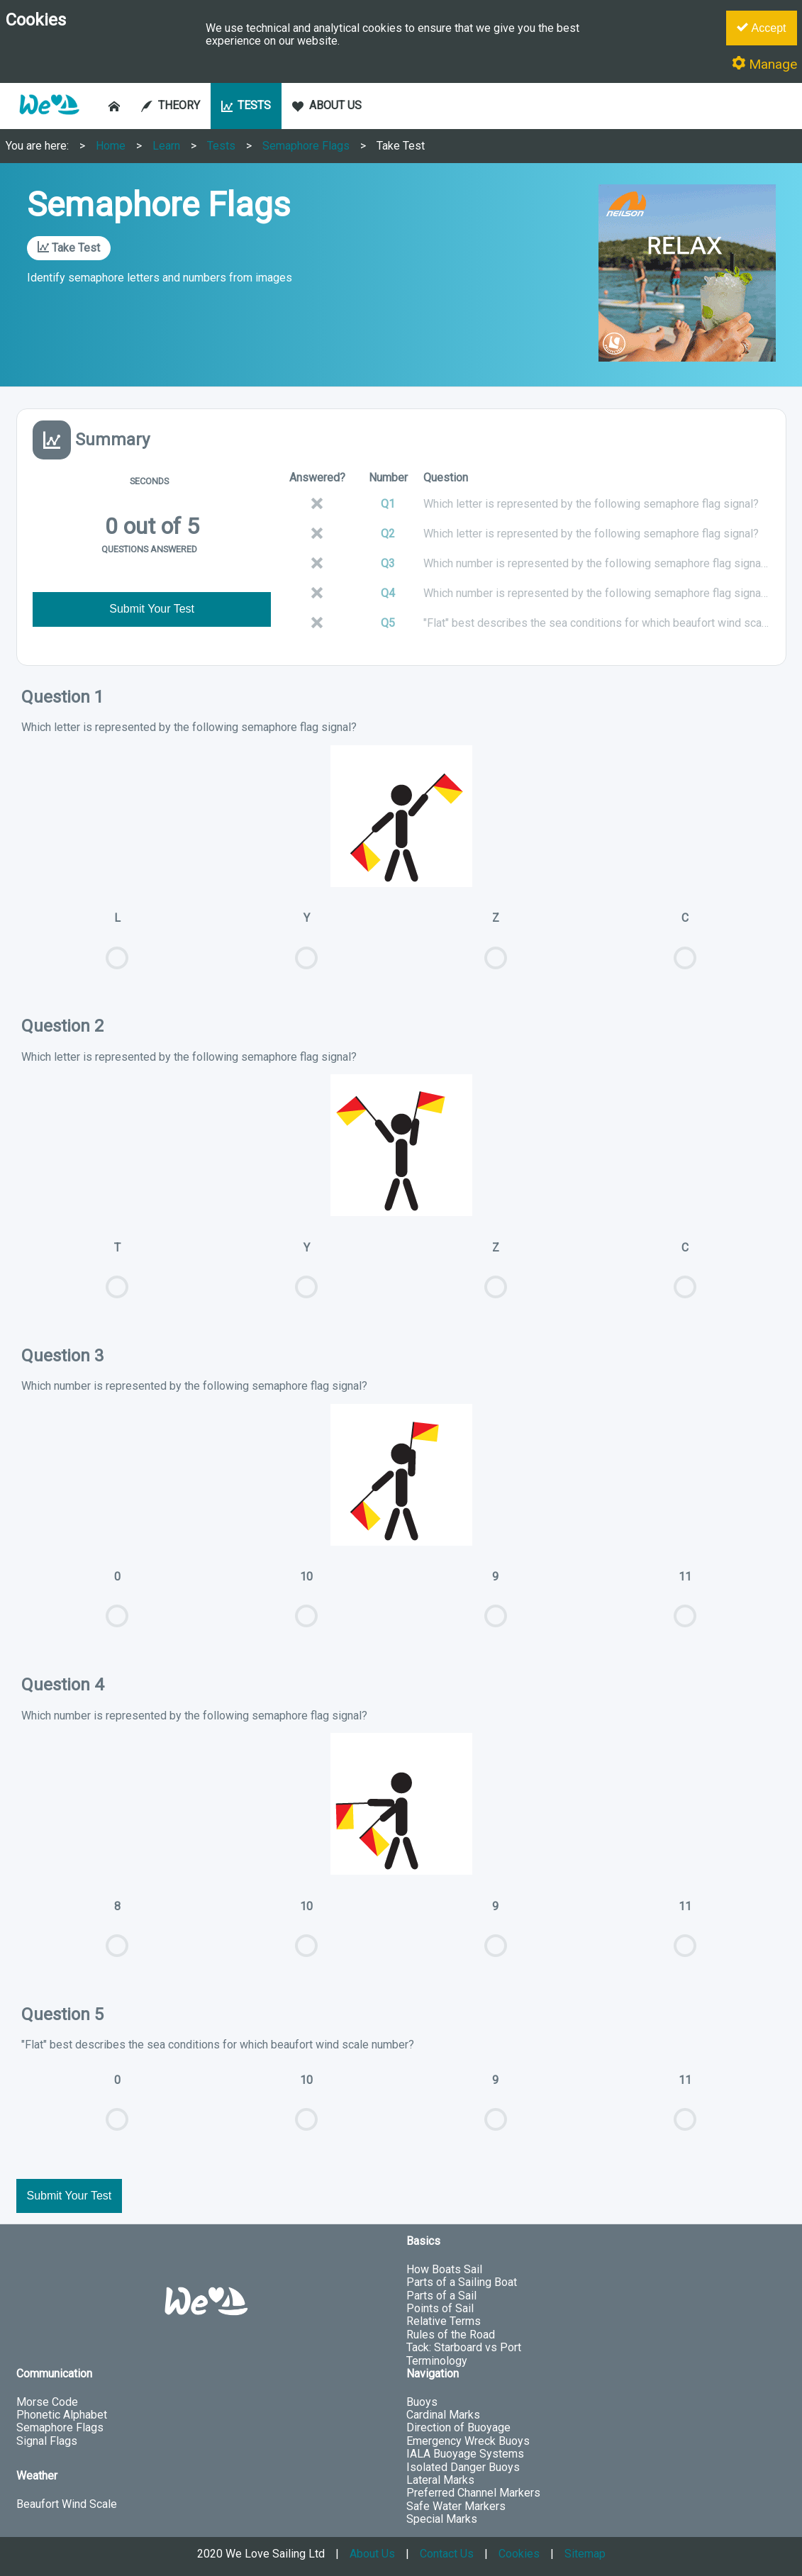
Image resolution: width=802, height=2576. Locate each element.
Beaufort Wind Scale (66, 2504)
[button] (49, 121)
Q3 (388, 563)
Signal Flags (46, 2441)
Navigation (432, 2373)
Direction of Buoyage (458, 2427)
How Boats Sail (444, 2269)
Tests (221, 145)
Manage (764, 64)
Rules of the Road (450, 2334)
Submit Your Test (151, 609)
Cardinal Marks (443, 2414)
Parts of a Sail (441, 2295)
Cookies (519, 2553)
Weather (36, 2475)
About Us (372, 2553)
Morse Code (47, 2402)
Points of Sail (440, 2308)
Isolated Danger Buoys (463, 2467)
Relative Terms (443, 2321)
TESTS (246, 105)
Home (111, 145)
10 (306, 1606)
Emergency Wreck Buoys (468, 2441)
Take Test (401, 145)
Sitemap (585, 2553)
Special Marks (441, 2519)
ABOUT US (327, 105)
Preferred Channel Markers (473, 2492)
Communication (54, 2373)
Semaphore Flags (306, 145)
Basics (423, 2241)
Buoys (422, 2402)
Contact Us (447, 2553)
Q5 (388, 623)
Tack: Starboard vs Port (463, 2347)
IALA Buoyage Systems (465, 2453)
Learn (166, 145)
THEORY (170, 105)
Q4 (388, 593)
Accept (761, 27)
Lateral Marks (440, 2480)
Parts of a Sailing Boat (461, 2282)
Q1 (388, 504)
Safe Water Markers (456, 2506)
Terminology (436, 2361)
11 (684, 1606)
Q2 (388, 533)
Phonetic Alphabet (61, 2414)
